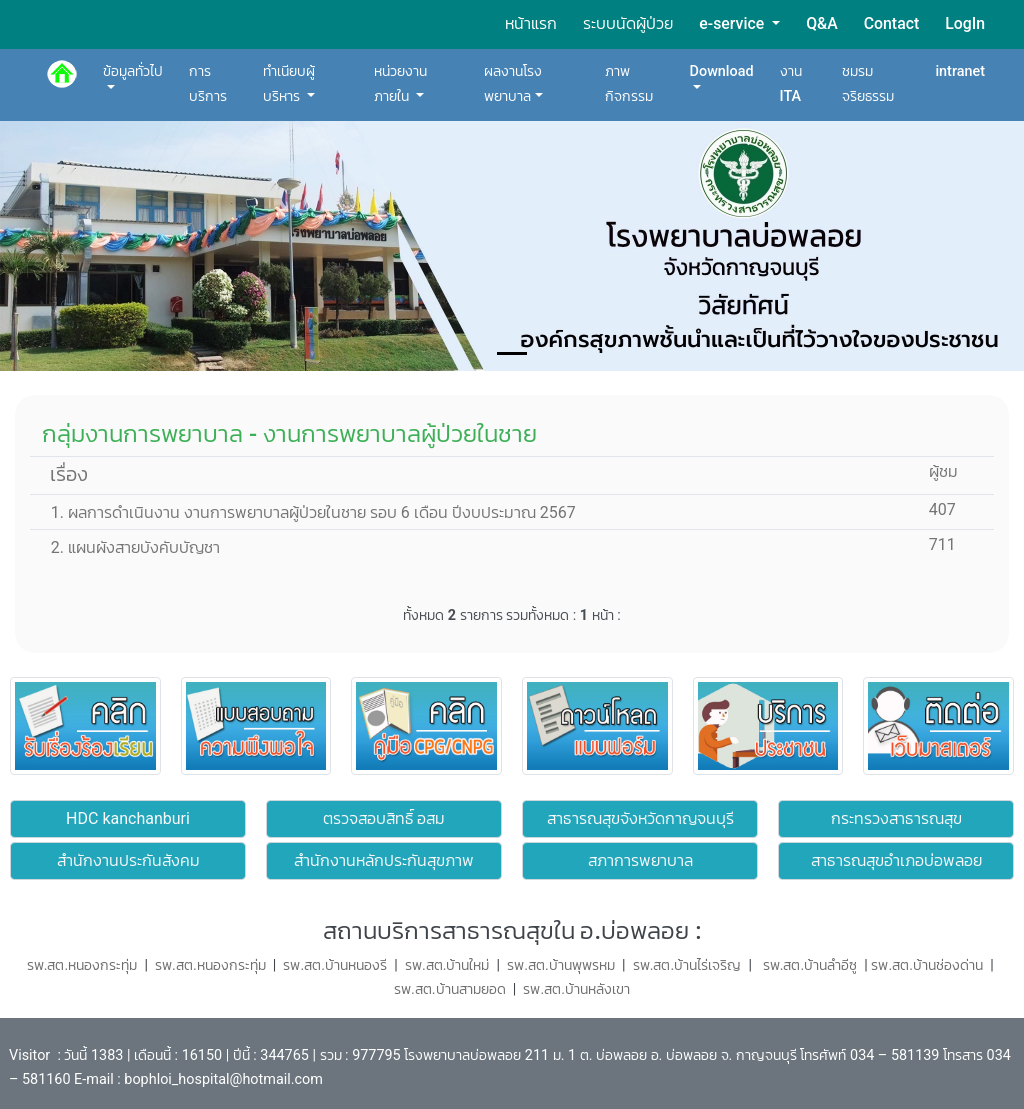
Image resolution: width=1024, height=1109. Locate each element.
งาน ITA (791, 83)
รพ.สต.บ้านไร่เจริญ (687, 965)
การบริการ (208, 83)
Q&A (822, 23)
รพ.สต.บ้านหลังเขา (576, 989)
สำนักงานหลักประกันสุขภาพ (384, 860)
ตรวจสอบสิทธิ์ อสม (384, 818)
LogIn (965, 23)
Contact (891, 23)
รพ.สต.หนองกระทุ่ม (82, 965)
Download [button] (722, 71)
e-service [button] (733, 23)
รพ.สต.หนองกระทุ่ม (210, 965)
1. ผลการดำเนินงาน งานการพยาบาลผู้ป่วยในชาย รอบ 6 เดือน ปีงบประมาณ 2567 (305, 512)
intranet (960, 71)
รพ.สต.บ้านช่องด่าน (927, 965)
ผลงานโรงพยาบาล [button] (513, 83)
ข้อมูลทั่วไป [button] (133, 71)
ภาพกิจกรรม (629, 83)
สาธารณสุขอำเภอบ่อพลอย (896, 860)
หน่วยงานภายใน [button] (400, 83)
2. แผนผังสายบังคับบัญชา (127, 547)
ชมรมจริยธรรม (868, 83)
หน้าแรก (531, 23)
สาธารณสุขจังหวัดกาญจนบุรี (640, 818)
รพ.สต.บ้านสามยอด (450, 989)
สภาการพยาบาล (640, 860)
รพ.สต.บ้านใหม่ (447, 965)
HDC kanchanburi (128, 818)
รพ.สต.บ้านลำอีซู (808, 965)
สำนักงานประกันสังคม (128, 860)
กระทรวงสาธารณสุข (896, 818)
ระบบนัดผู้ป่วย (628, 23)
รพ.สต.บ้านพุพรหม (561, 965)
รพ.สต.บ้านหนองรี (336, 965)
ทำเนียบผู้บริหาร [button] (289, 83)
